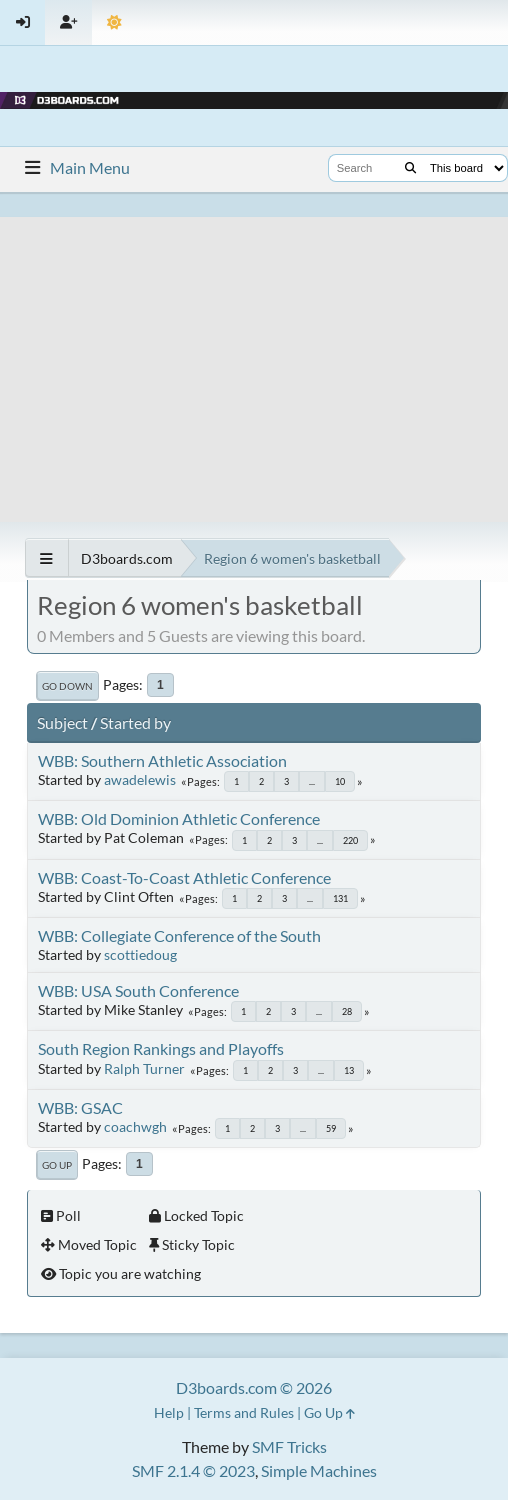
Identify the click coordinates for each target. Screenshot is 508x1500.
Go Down (67, 686)
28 (347, 1011)
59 (331, 1128)
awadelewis (140, 779)
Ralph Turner (144, 1068)
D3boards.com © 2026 (254, 1387)
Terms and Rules (244, 1412)
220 (350, 840)
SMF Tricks (289, 1446)
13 (349, 1070)
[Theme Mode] (114, 22)
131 (340, 898)
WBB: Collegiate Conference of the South (179, 935)
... (312, 781)
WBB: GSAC (80, 1107)
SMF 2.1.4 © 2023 (193, 1470)
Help (169, 1412)
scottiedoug (140, 954)
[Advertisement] (254, 357)
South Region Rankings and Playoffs (161, 1048)
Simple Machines (319, 1470)
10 (340, 781)
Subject (62, 722)
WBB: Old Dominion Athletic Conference (179, 818)
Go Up (57, 1165)
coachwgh (135, 1126)
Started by (135, 722)
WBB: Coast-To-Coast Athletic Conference (184, 877)
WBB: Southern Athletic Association (162, 760)
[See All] (46, 558)
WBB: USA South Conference (138, 990)
